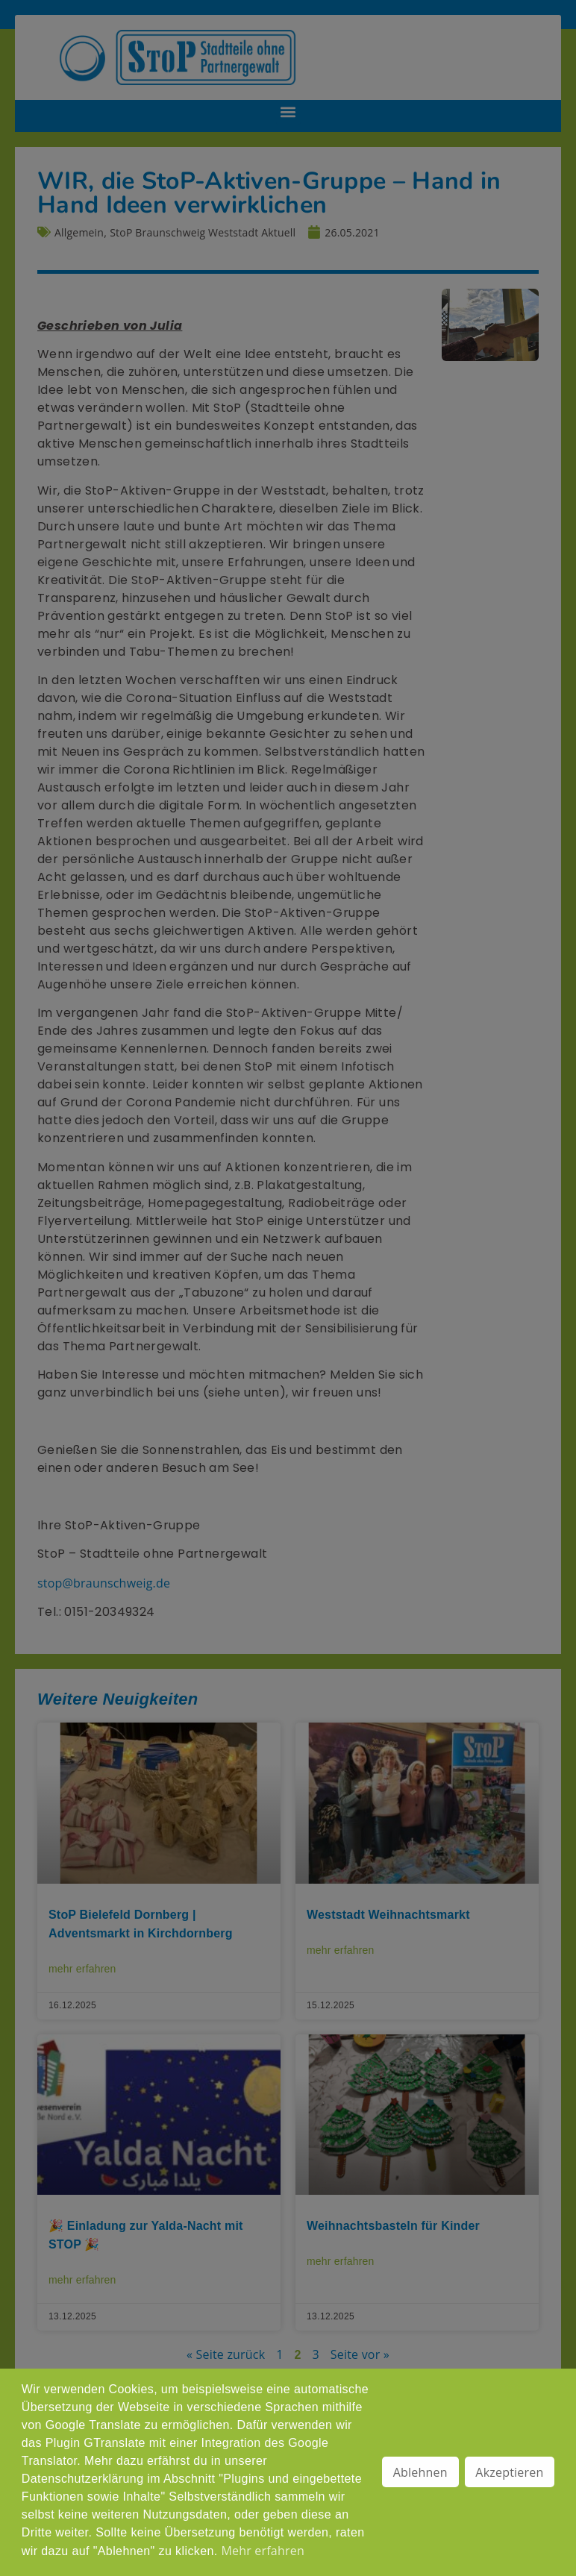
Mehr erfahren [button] (262, 2550)
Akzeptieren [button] (509, 2472)
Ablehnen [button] (420, 2472)
